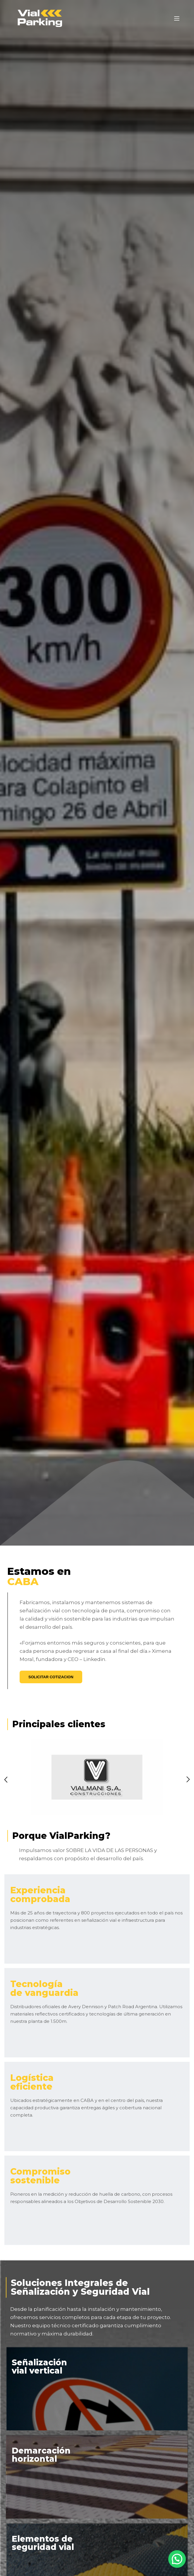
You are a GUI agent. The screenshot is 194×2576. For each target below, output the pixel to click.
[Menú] (176, 18)
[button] (177, 2560)
